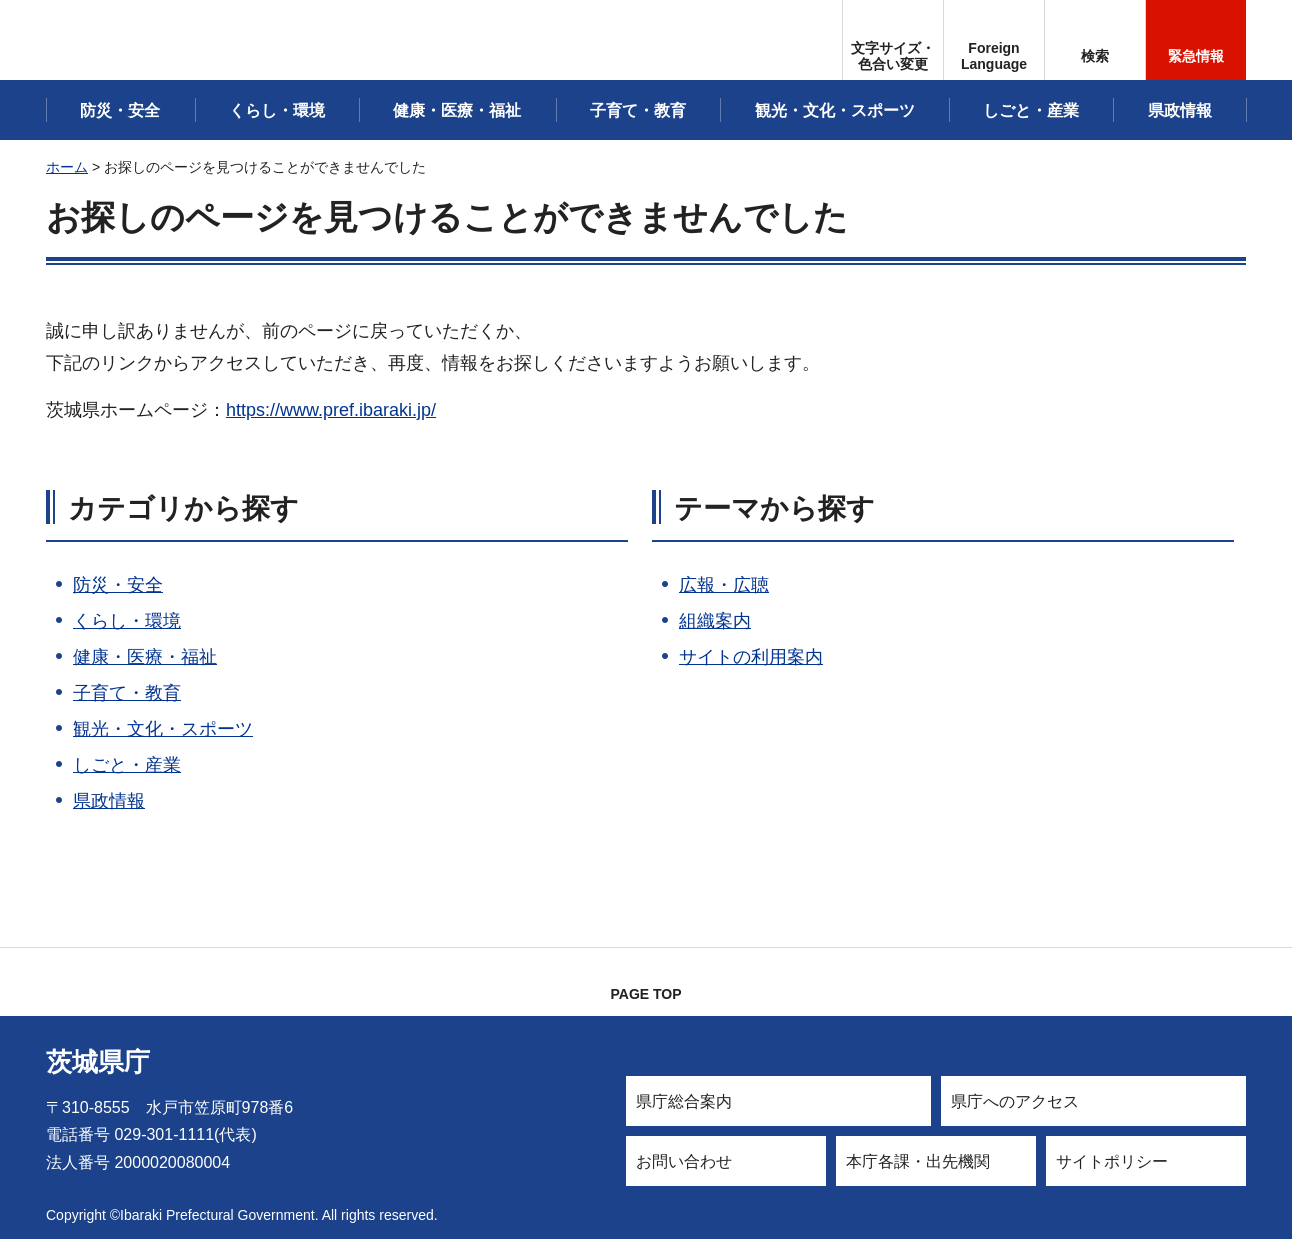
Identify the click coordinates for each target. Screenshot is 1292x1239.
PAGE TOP (645, 994)
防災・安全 (118, 585)
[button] (994, 40)
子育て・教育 (127, 693)
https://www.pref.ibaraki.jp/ (331, 410)
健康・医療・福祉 (145, 657)
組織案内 (715, 621)
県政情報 (109, 801)
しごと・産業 (127, 765)
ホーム (67, 167)
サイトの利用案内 (751, 657)
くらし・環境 (127, 621)
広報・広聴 (724, 585)
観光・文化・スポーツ (163, 729)
